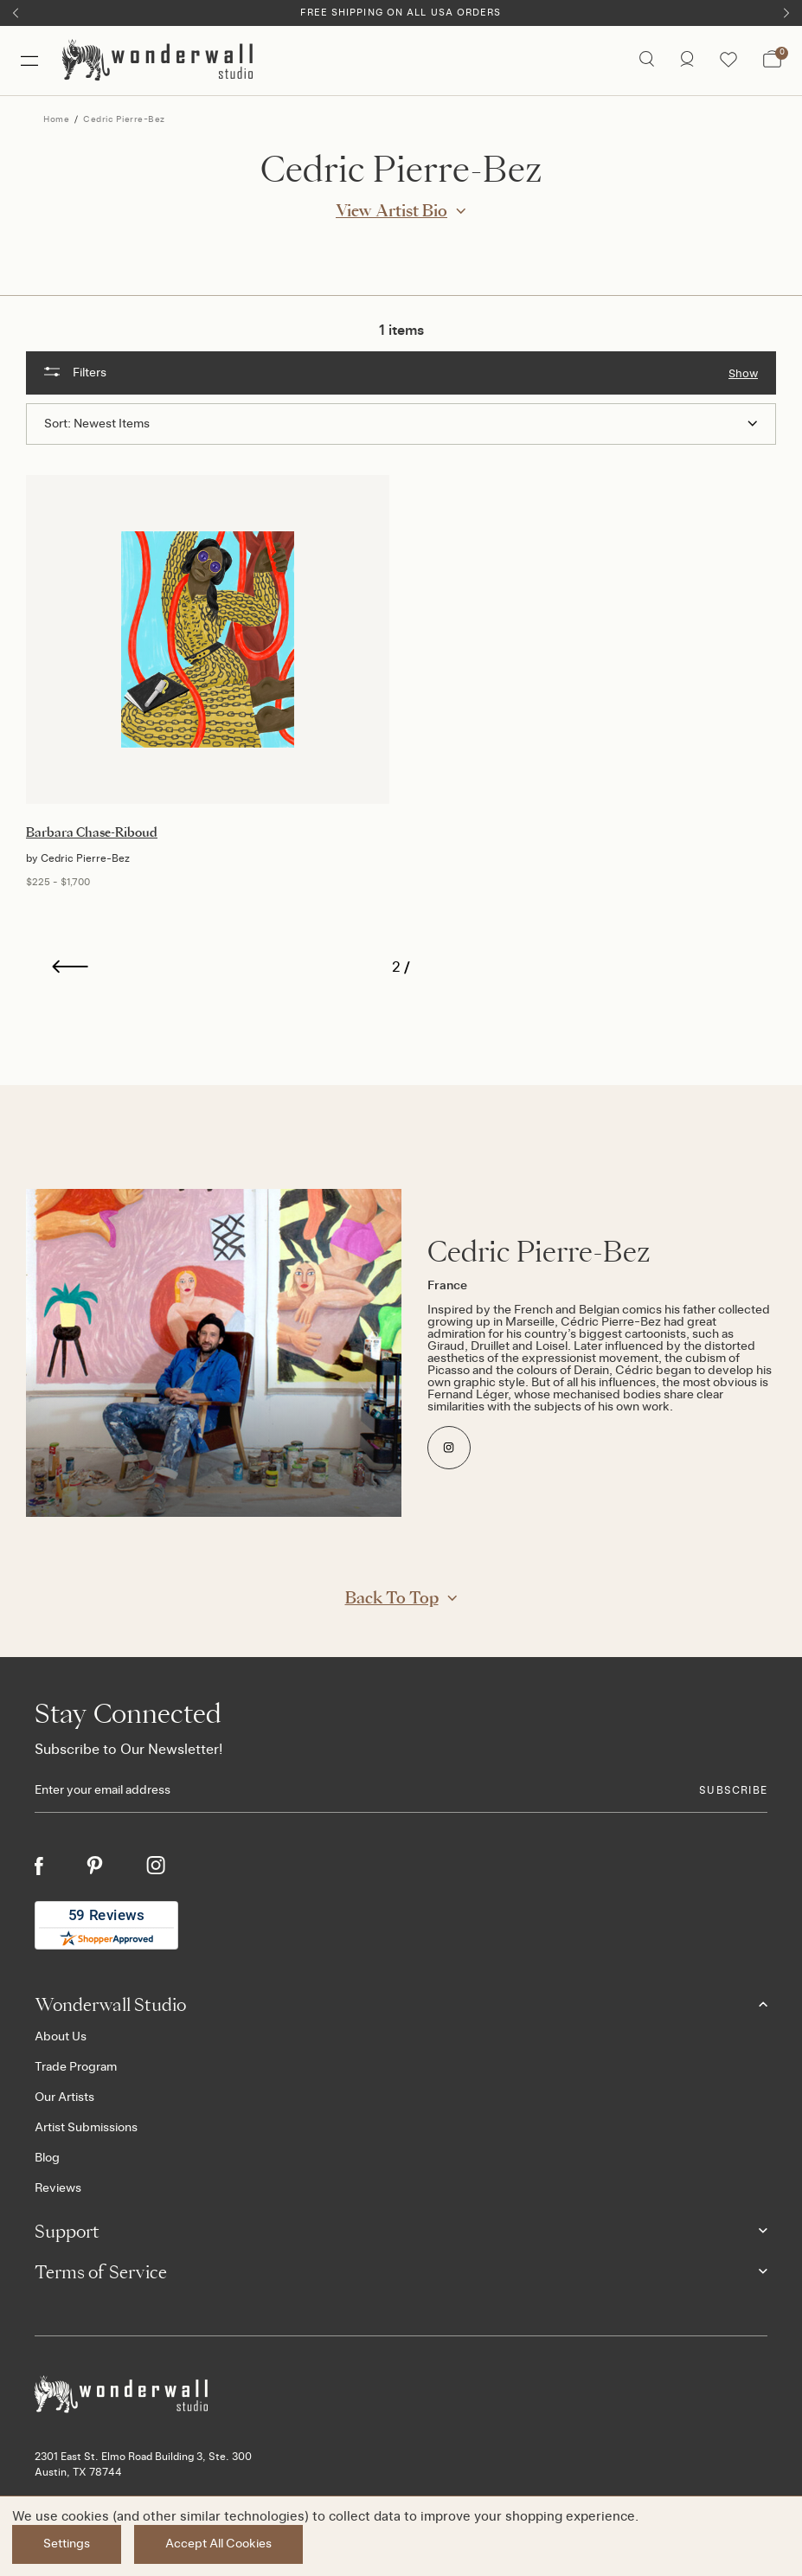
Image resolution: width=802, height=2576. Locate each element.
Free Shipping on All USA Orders (400, 12)
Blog (47, 2158)
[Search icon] (646, 60)
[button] (401, 373)
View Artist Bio (391, 210)
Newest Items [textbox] (112, 424)
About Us (61, 2037)
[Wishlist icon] (728, 60)
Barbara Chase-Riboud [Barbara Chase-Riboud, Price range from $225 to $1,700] (91, 832)
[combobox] (416, 424)
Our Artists (64, 2097)
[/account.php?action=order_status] (687, 60)
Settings (66, 2544)
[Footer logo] (401, 2394)
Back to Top (392, 1597)
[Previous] (16, 13)
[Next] (786, 13)
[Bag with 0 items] (772, 60)
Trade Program (76, 2067)
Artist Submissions (86, 2128)
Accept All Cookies (218, 2544)
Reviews (58, 2188)
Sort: (57, 424)
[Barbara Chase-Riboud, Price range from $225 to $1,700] (208, 639)
